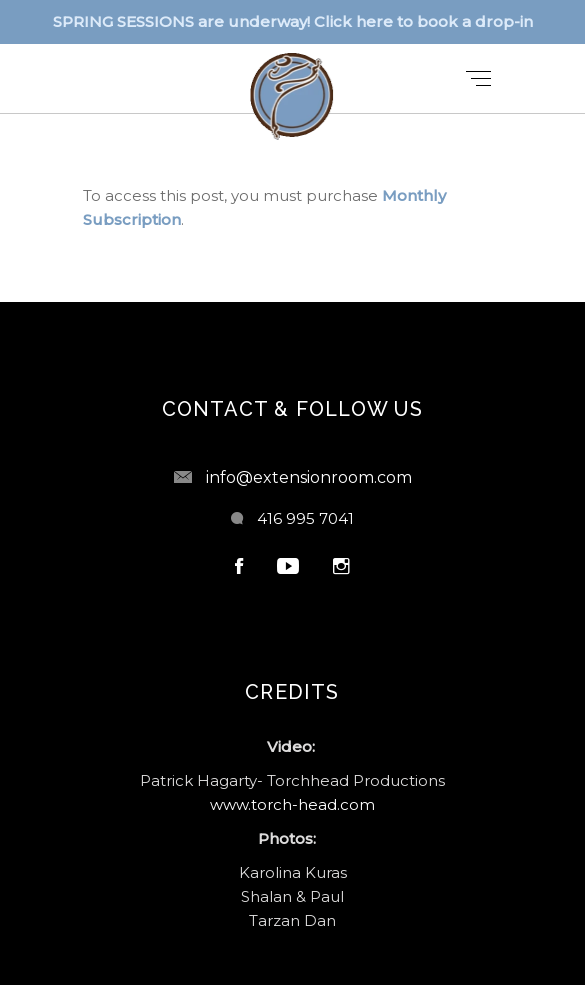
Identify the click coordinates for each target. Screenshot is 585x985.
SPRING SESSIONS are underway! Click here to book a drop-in (293, 21)
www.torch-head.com (292, 804)
